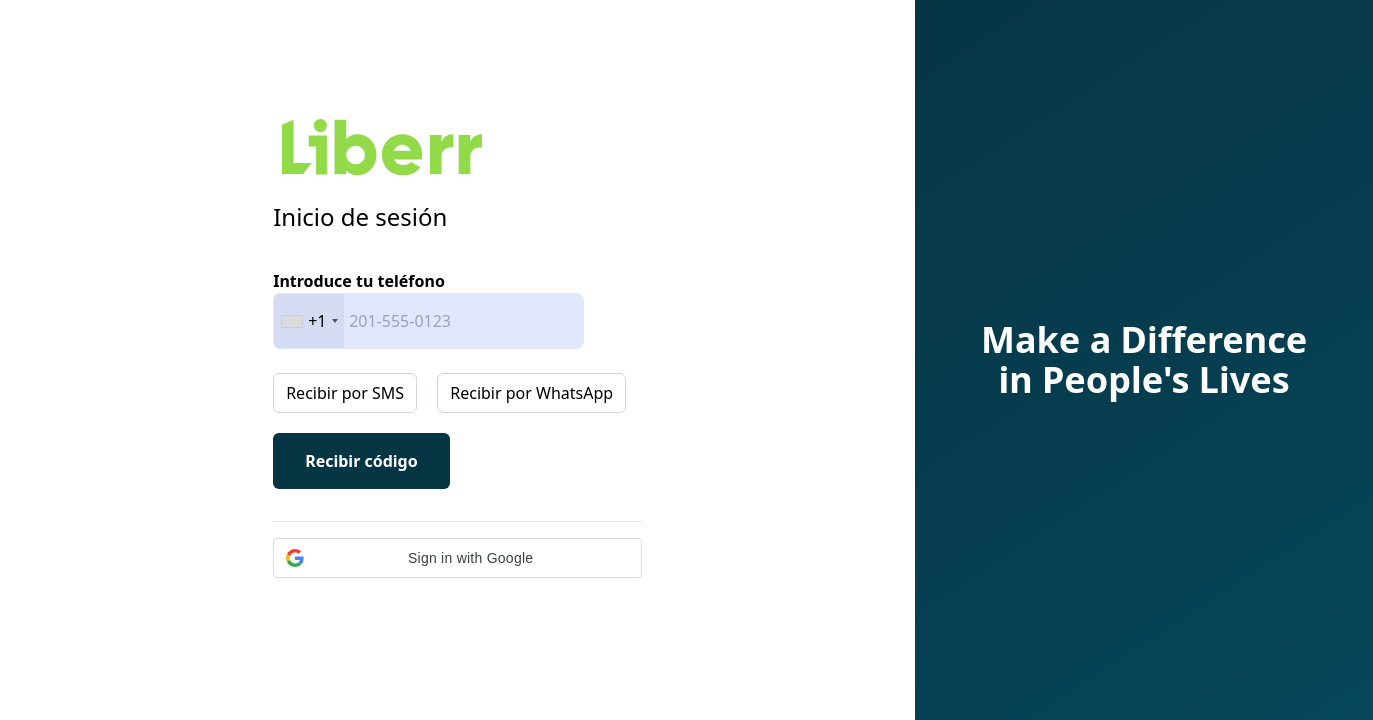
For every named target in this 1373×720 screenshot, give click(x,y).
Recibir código (361, 461)
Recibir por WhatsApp (531, 393)
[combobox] (309, 321)
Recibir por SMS (345, 393)
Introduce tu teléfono (359, 281)
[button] (457, 558)
